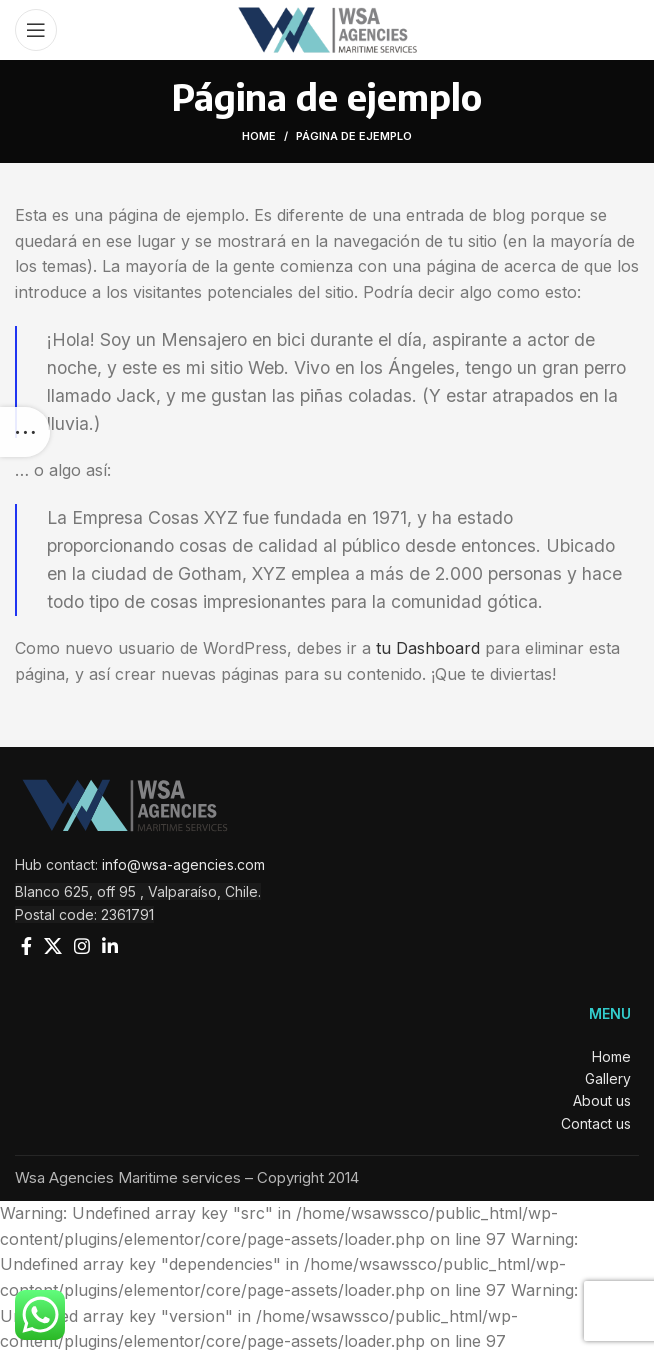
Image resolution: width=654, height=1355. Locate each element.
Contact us (600, 1123)
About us (606, 1100)
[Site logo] (327, 28)
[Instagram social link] (82, 946)
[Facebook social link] (26, 946)
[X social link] (53, 946)
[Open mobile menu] (36, 30)
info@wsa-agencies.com (183, 864)
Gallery (612, 1078)
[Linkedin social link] (110, 946)
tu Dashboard (428, 648)
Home (259, 136)
